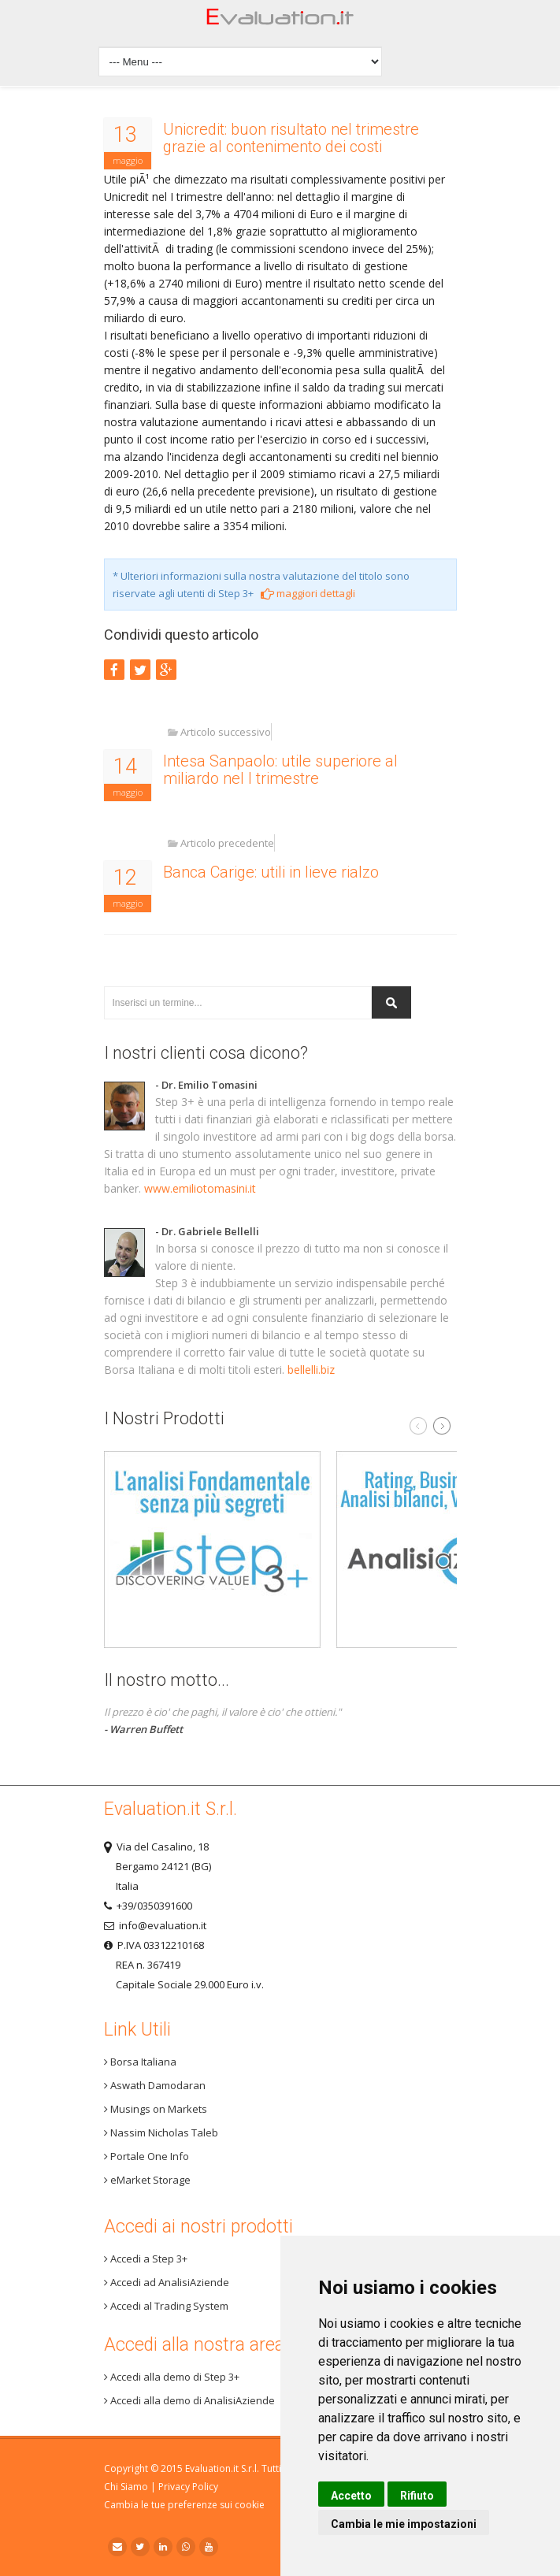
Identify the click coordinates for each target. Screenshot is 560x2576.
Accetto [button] (351, 2495)
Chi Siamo (126, 2486)
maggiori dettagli (308, 593)
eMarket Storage (147, 2180)
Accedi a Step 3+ (145, 2258)
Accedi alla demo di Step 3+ (171, 2377)
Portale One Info (146, 2156)
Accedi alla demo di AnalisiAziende (189, 2400)
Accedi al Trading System (166, 2306)
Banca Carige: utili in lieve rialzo (271, 872)
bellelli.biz (311, 1369)
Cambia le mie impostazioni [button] (404, 2524)
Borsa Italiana (140, 2061)
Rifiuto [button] (417, 2495)
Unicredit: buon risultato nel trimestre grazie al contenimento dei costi (291, 138)
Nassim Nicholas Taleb (161, 2132)
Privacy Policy (188, 2486)
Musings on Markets (155, 2109)
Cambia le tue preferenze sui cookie (184, 2504)
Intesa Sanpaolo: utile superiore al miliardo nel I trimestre (280, 769)
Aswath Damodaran (155, 2085)
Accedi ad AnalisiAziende (166, 2282)
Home (280, 21)
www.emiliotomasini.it (200, 1188)
